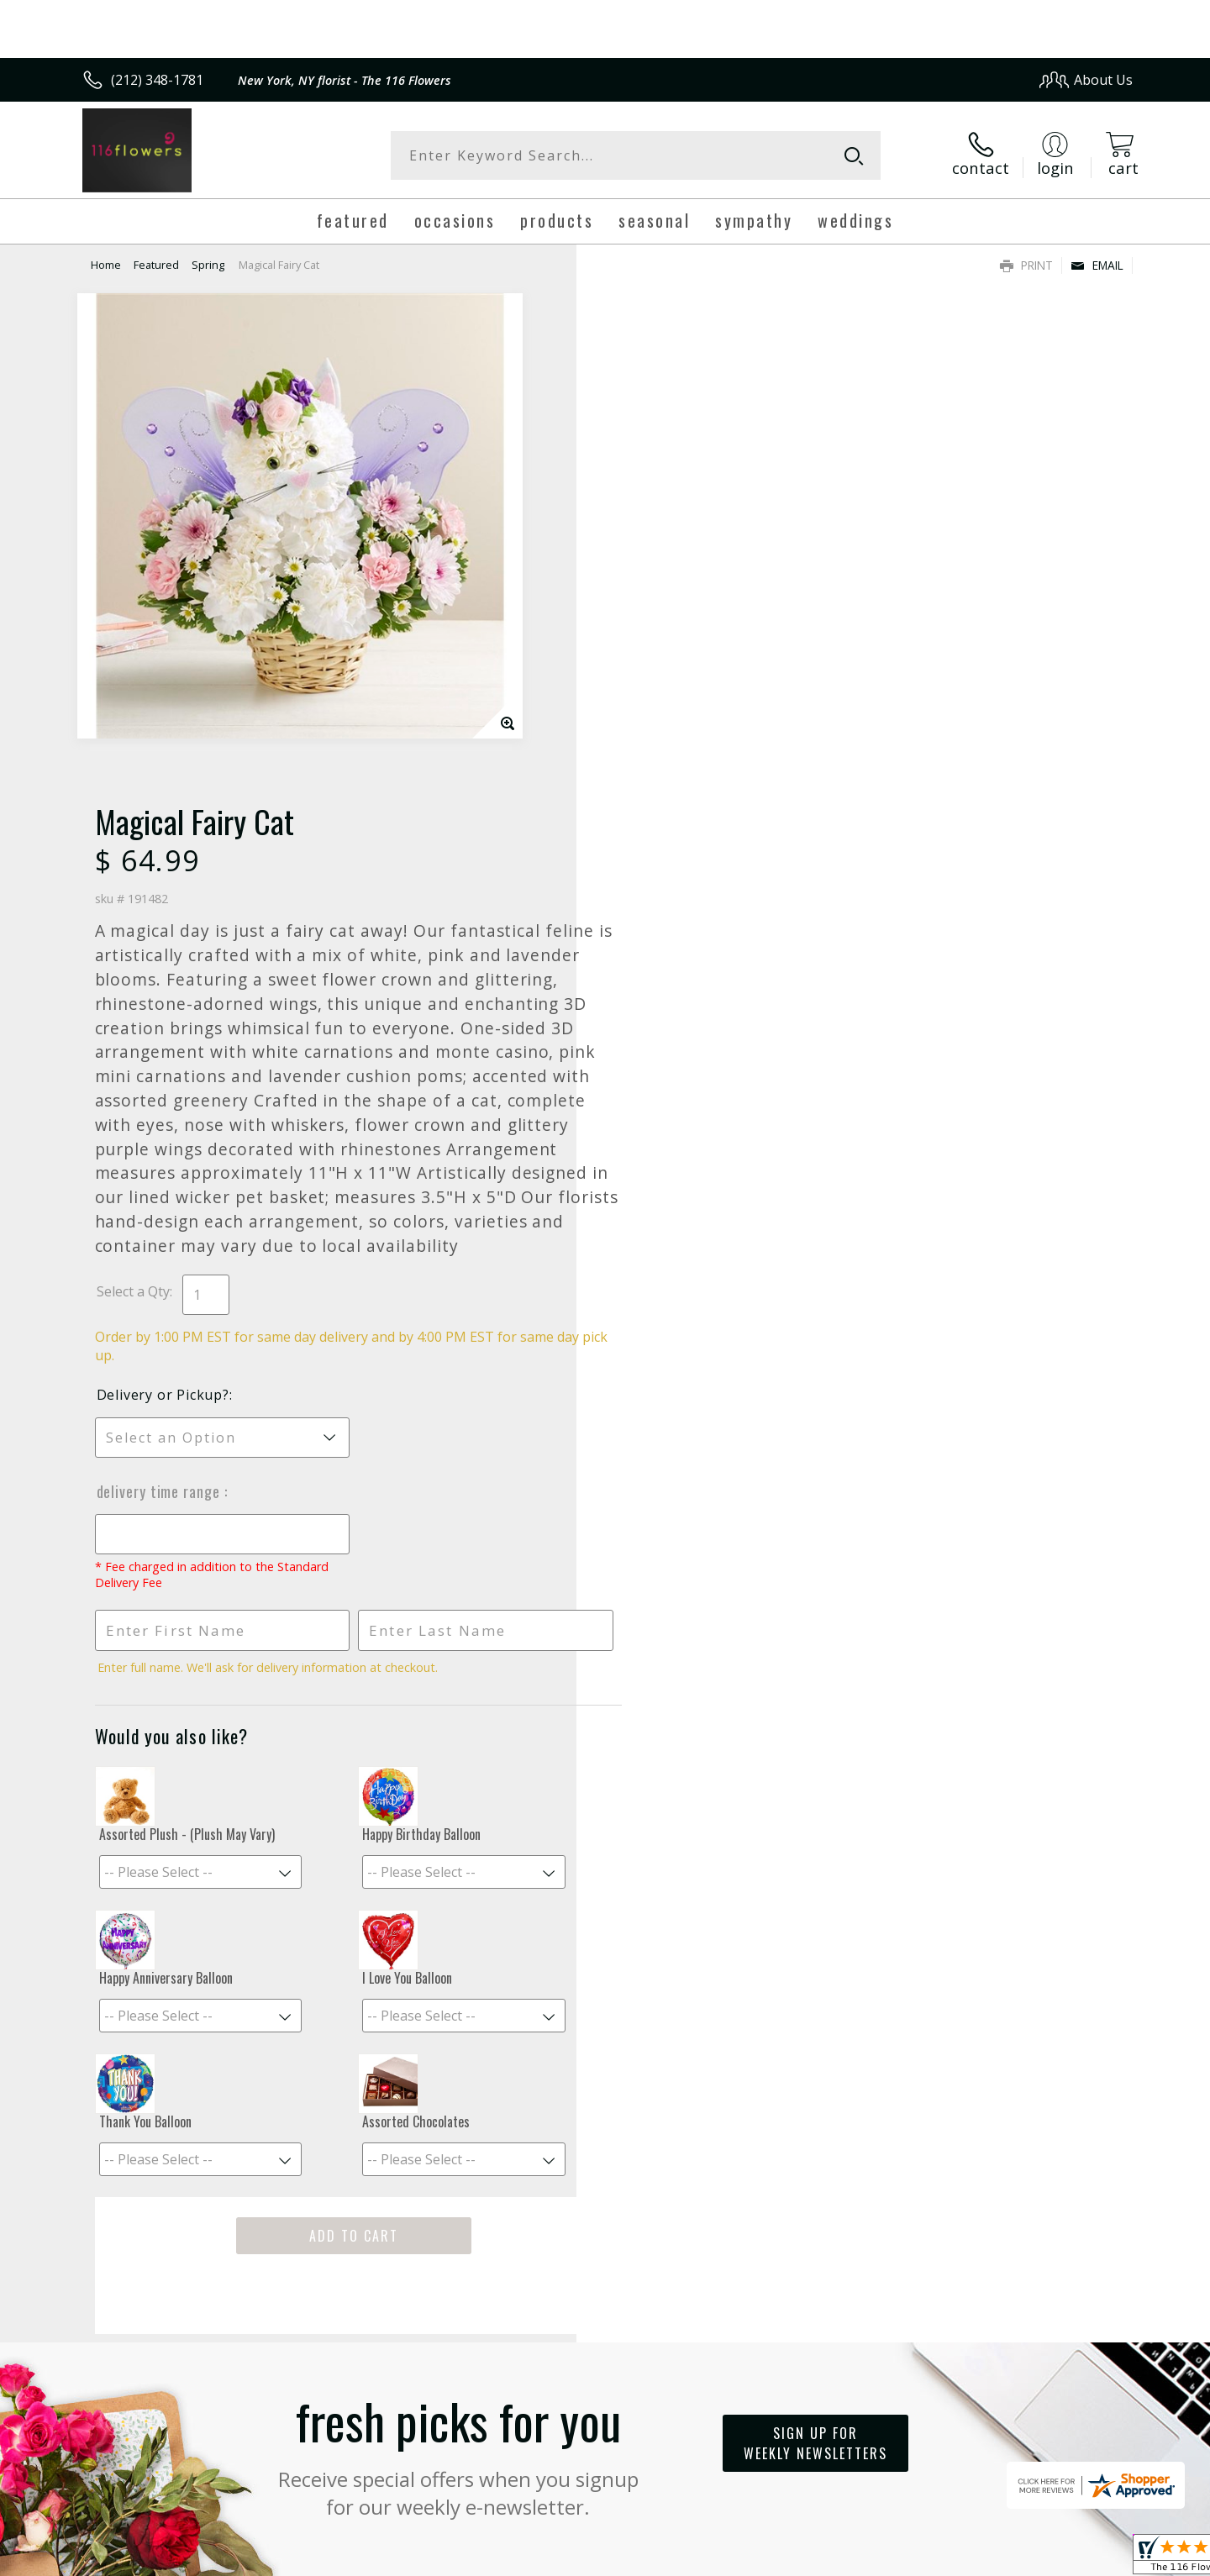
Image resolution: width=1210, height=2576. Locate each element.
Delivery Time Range (670, 979)
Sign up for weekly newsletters (815, 1931)
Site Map (1088, 2558)
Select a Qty (643, 779)
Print (1026, 265)
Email (1097, 265)
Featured (156, 264)
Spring (208, 264)
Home (106, 264)
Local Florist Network (984, 2558)
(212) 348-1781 (157, 80)
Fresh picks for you (458, 1941)
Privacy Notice (866, 2558)
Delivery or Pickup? (673, 882)
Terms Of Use (767, 2558)
